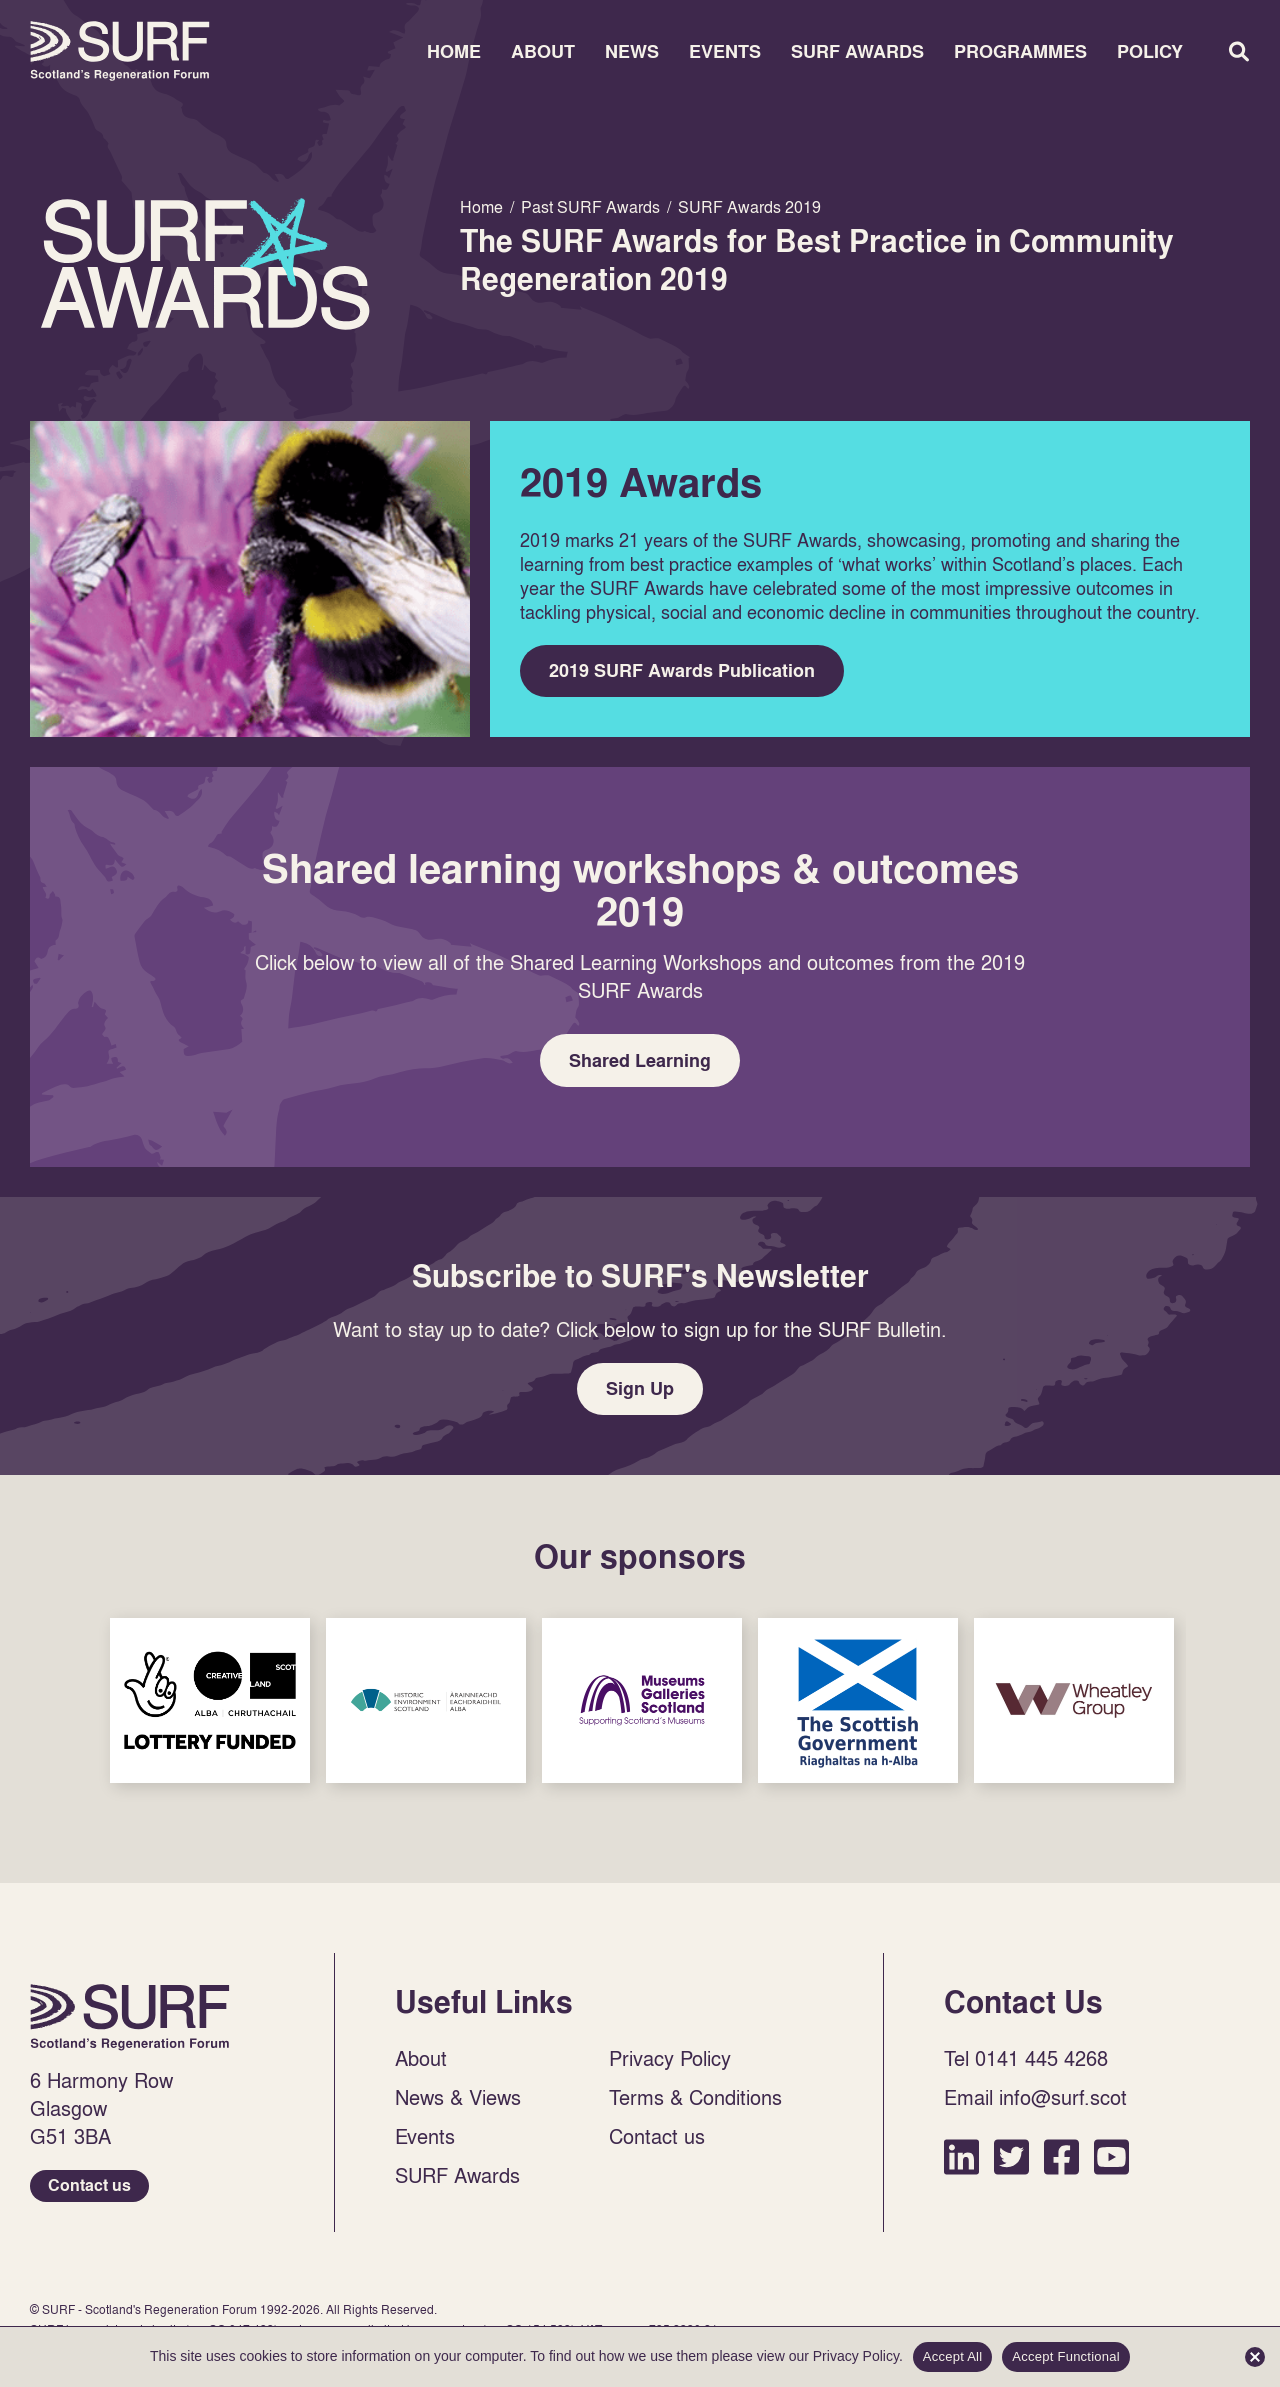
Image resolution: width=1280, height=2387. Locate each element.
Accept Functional (1066, 2356)
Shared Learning (640, 1062)
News (632, 51)
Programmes (1020, 51)
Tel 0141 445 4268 (1026, 2063)
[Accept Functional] (1255, 2357)
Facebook (1061, 2161)
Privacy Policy (670, 2063)
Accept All (953, 2356)
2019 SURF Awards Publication (683, 671)
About (543, 51)
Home (120, 51)
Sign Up (640, 1392)
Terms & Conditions (695, 2102)
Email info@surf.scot (1035, 2102)
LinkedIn (961, 2161)
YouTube (1111, 2161)
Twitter (1011, 2161)
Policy (1150, 51)
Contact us (89, 2190)
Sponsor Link (210, 1705)
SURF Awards (857, 51)
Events (725, 51)
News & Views (458, 2102)
